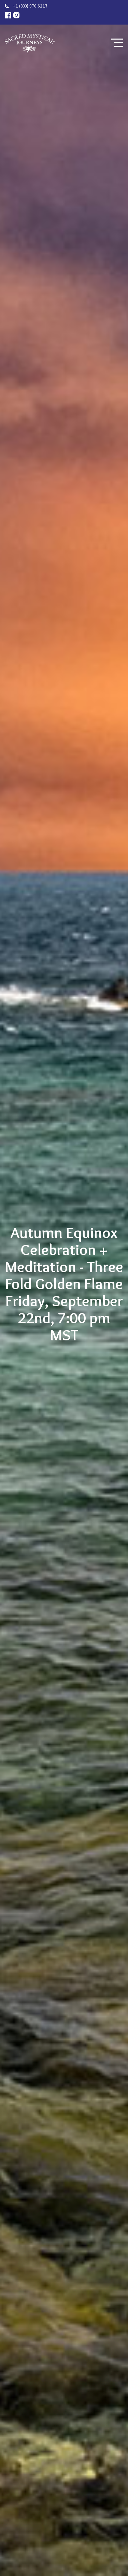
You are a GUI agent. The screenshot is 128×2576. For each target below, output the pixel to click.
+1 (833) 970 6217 (30, 6)
